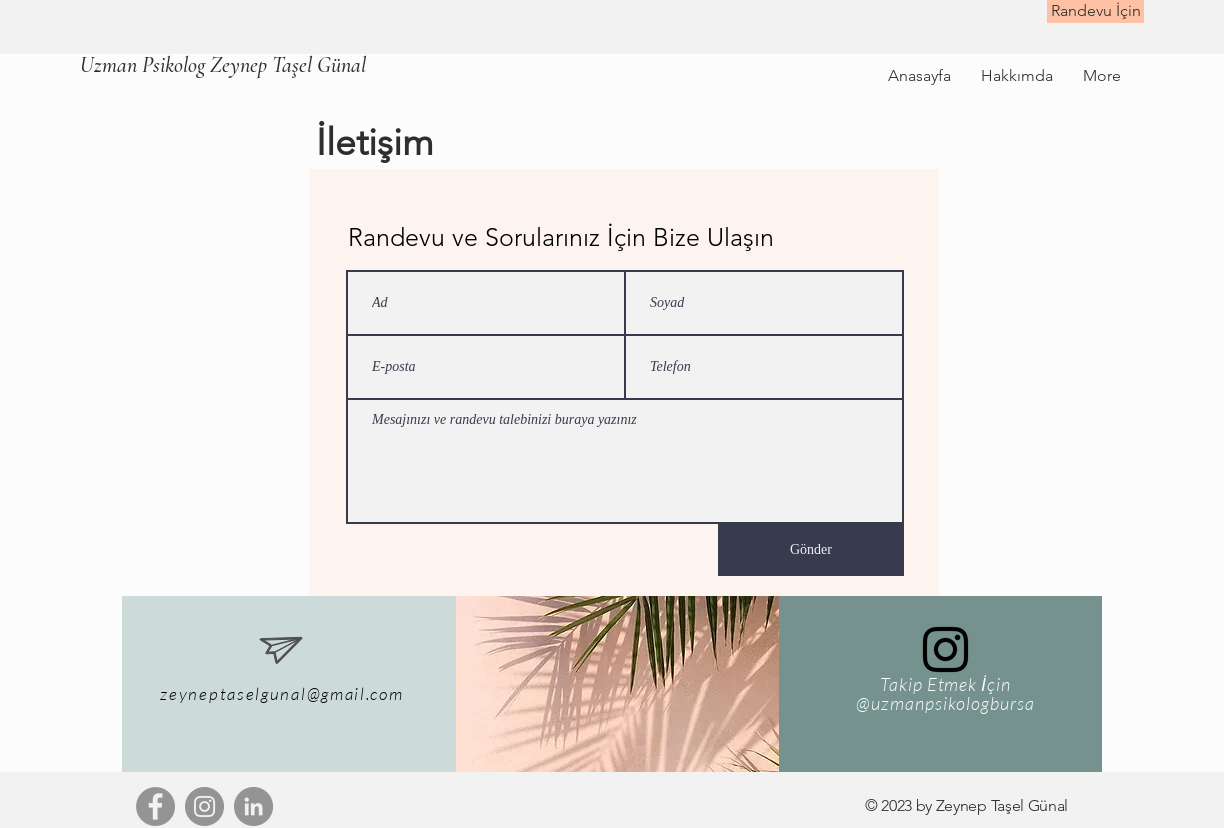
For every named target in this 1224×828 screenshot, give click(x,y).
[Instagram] (204, 806)
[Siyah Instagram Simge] (945, 649)
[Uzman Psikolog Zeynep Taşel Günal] (223, 65)
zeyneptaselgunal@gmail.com (281, 693)
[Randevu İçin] (1095, 11)
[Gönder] (811, 550)
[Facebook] (155, 806)
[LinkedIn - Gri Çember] (253, 806)
